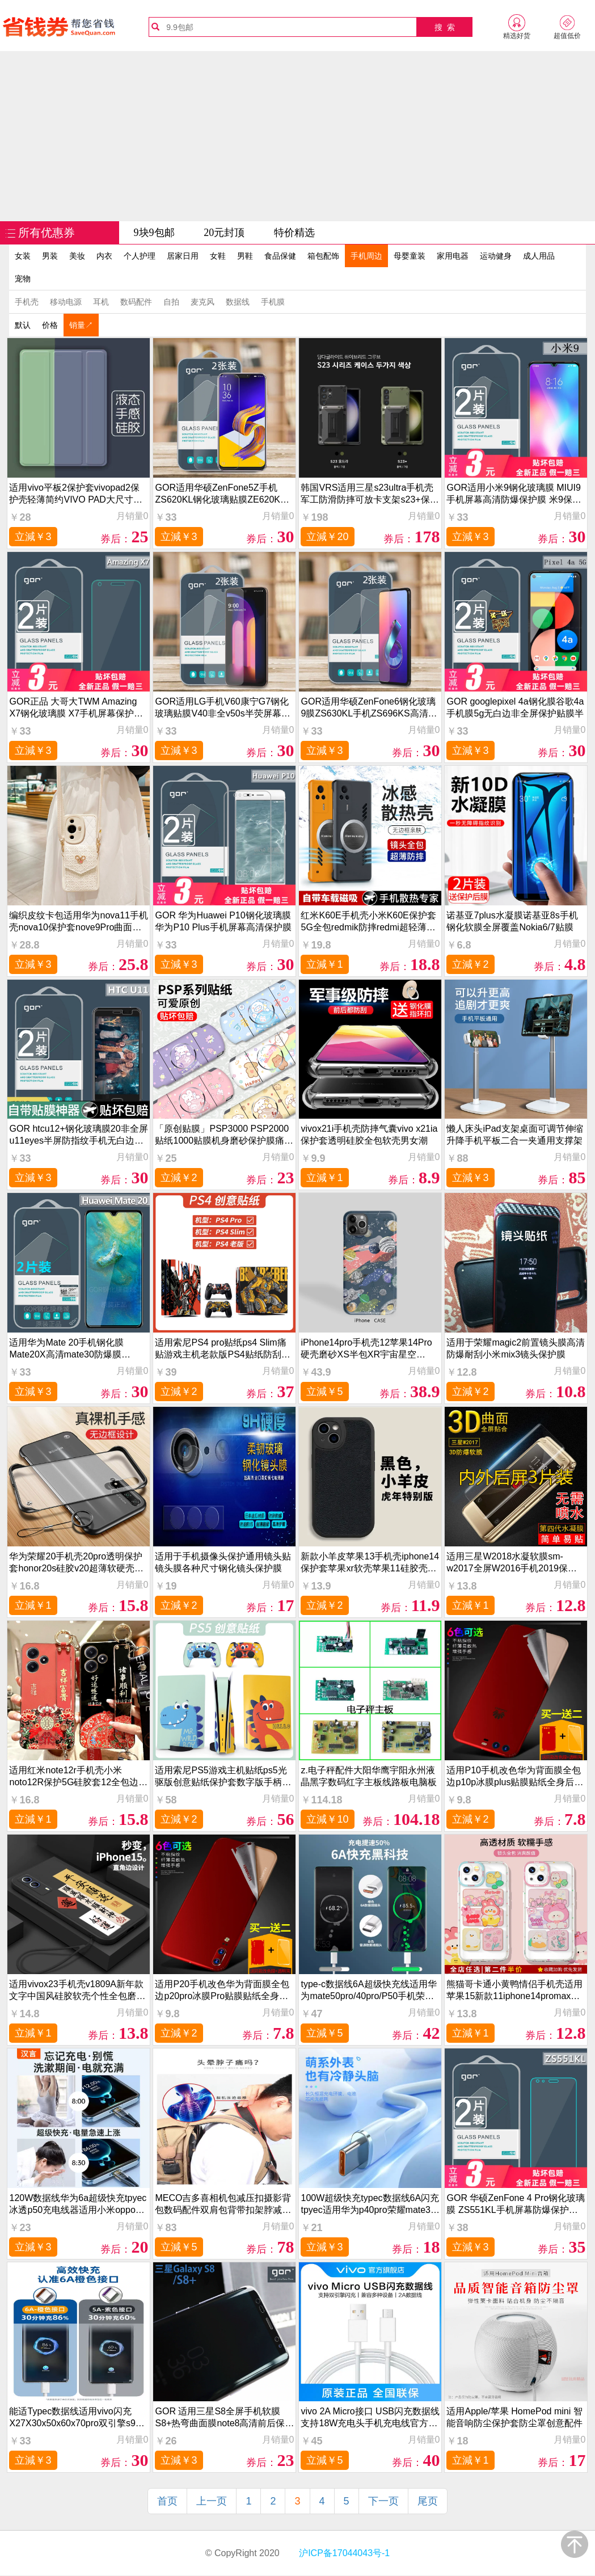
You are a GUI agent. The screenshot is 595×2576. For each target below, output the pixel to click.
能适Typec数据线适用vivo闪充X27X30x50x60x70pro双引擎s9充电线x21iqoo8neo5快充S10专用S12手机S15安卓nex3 (76, 2417)
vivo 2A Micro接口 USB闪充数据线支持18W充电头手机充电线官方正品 (370, 2417)
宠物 (23, 278)
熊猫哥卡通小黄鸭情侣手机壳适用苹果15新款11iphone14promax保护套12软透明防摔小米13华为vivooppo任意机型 (514, 1990)
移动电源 (66, 301)
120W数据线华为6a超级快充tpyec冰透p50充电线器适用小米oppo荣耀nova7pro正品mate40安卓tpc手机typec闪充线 (77, 2204)
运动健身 (496, 255)
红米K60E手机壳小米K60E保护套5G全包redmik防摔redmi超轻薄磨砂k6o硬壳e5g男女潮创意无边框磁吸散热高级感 (370, 921)
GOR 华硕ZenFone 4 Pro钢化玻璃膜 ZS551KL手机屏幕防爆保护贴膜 (515, 2204)
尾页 (427, 2501)
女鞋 (218, 255)
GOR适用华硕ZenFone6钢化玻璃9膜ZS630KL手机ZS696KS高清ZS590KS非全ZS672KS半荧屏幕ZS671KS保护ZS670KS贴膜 (368, 708)
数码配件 (136, 301)
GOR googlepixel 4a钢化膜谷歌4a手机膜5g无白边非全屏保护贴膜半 (515, 707)
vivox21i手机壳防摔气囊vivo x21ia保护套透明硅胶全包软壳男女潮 (369, 1134)
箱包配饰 (323, 255)
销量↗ (81, 325)
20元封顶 (224, 232)
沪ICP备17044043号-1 (343, 2553)
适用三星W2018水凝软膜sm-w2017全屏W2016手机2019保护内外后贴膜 (511, 1562)
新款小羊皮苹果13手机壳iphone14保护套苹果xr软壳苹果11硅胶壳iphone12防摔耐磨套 (370, 1562)
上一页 (211, 2501)
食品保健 (280, 255)
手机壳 (27, 301)
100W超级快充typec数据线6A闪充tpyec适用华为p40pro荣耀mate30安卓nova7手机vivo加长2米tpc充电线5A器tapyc (370, 2204)
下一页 (383, 2501)
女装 (23, 255)
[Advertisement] (297, 136)
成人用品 (539, 255)
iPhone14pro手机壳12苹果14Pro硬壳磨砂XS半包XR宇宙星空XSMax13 (366, 1349)
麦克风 (202, 301)
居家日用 (183, 255)
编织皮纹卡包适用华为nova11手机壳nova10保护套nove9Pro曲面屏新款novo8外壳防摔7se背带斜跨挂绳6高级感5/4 (78, 921)
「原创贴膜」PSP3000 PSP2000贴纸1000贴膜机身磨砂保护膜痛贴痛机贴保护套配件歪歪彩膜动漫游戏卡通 (224, 1135)
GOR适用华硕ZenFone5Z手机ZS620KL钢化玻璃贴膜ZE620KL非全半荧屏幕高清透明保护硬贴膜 (223, 494)
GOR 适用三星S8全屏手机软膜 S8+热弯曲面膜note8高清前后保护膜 (224, 2417)
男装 (50, 255)
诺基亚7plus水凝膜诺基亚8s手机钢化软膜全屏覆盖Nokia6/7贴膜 (511, 921)
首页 (167, 2501)
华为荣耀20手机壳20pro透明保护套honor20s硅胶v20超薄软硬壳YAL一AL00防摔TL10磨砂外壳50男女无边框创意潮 (75, 1562)
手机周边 (366, 255)
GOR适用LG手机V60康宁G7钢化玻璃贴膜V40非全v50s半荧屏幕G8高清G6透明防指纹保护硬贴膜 (224, 708)
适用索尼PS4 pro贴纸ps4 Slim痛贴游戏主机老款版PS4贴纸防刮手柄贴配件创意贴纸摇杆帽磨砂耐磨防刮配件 (223, 1349)
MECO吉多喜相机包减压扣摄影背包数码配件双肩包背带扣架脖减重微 (223, 2204)
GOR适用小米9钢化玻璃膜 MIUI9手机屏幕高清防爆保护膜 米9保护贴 (513, 494)
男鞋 (245, 255)
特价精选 (294, 232)
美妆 (77, 255)
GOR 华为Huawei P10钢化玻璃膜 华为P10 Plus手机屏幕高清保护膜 (223, 921)
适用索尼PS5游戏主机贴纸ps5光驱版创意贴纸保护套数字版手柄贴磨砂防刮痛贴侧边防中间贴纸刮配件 (223, 1776)
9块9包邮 (154, 232)
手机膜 (273, 301)
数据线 (238, 301)
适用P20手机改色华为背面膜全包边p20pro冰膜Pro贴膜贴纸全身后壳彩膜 (222, 1990)
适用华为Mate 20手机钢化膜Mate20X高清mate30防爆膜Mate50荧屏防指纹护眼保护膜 (69, 1349)
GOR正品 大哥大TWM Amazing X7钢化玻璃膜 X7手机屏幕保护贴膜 (76, 708)
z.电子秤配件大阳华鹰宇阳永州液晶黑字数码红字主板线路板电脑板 (369, 1776)
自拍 (171, 301)
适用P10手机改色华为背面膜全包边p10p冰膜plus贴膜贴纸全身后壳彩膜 (514, 1776)
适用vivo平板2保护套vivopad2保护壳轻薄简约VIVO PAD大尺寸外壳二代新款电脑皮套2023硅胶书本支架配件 (78, 494)
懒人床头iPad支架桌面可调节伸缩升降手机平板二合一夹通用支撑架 (514, 1134)
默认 (23, 325)
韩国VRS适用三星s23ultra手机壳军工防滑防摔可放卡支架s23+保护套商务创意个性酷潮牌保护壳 (369, 494)
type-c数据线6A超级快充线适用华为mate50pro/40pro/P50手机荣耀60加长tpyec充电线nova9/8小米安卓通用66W (369, 1990)
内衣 (104, 255)
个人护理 (139, 255)
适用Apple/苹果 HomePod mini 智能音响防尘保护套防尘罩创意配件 (514, 2417)
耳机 (101, 301)
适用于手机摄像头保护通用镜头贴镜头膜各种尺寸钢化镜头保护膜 (223, 1562)
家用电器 (453, 255)
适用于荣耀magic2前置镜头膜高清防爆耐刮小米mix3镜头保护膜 (515, 1348)
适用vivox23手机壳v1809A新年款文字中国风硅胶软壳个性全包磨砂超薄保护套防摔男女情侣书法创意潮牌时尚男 (77, 1990)
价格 (50, 325)
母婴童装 (409, 255)
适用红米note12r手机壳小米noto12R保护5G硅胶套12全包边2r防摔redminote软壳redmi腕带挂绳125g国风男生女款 (77, 1776)
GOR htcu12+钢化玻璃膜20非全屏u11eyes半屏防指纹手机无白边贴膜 (78, 1135)
